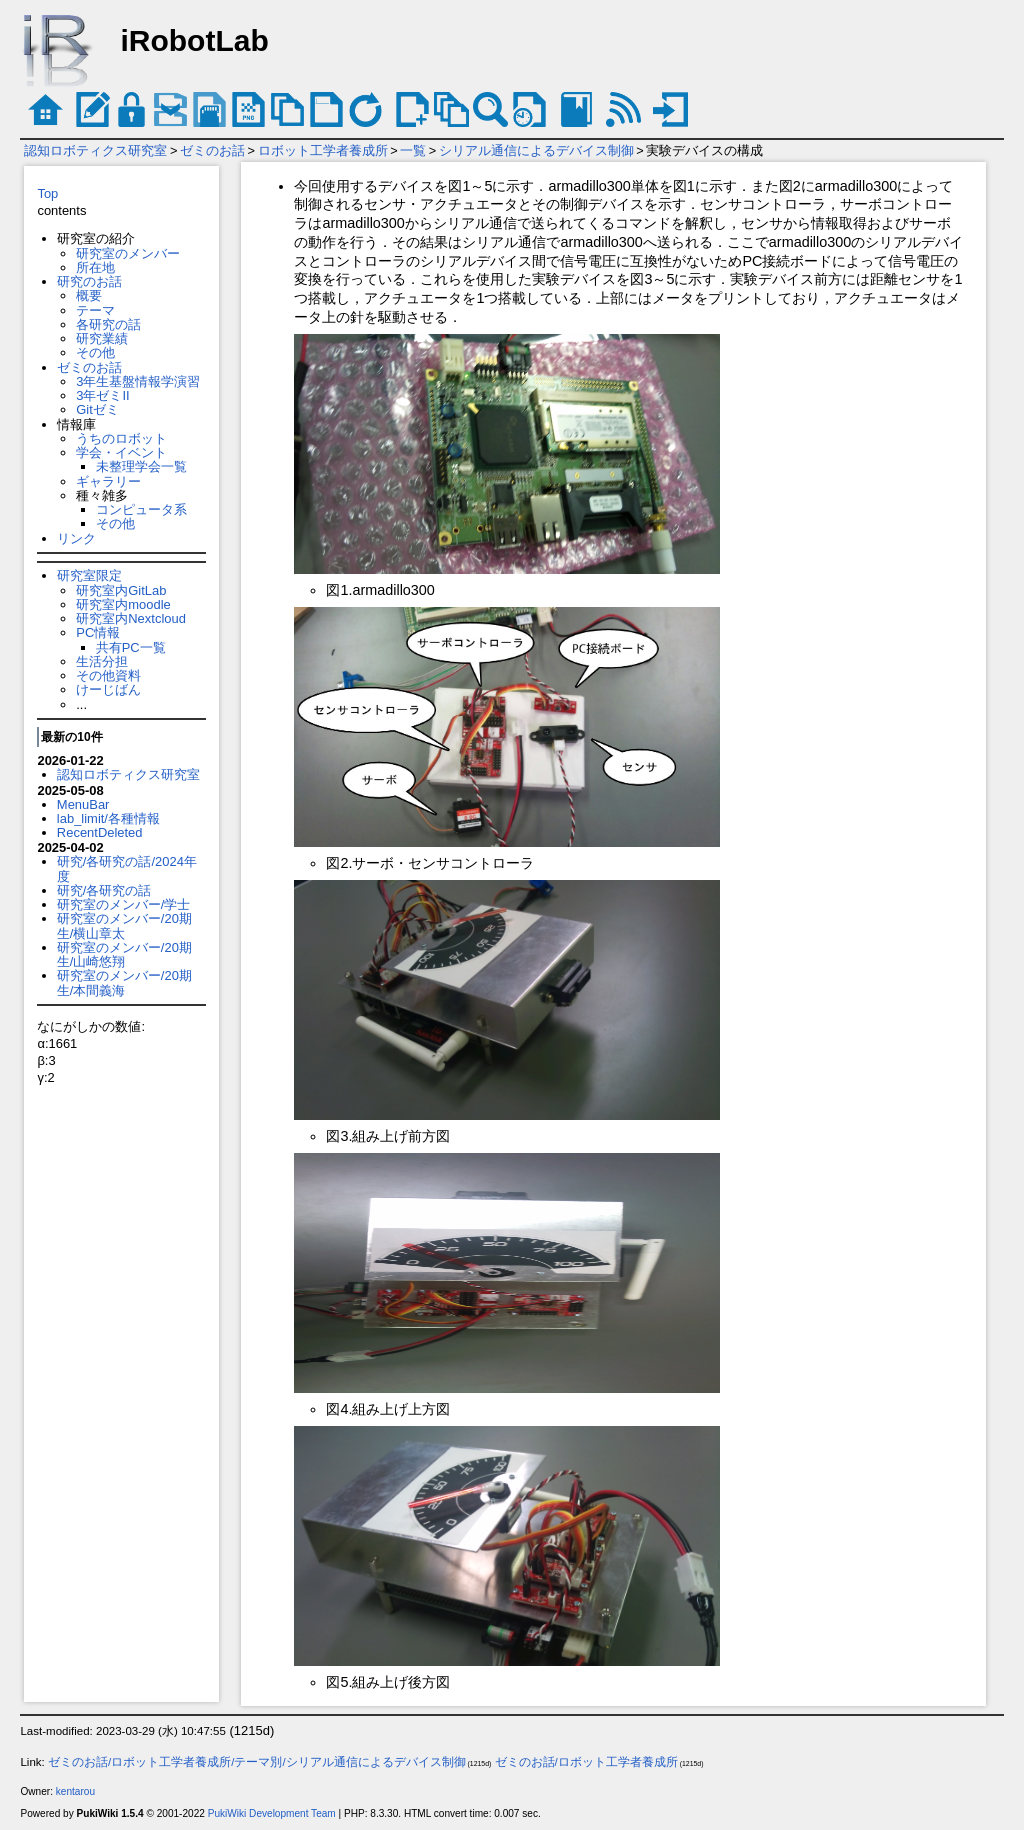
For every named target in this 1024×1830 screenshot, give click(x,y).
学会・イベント (121, 452)
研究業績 (102, 338)
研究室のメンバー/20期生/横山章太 (124, 925)
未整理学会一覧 (141, 466)
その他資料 (108, 675)
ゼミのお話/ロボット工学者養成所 (586, 1762)
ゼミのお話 (212, 150)
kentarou (75, 1791)
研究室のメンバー (128, 253)
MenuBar (83, 804)
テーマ (95, 310)
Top (47, 193)
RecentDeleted (100, 832)
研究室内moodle (123, 604)
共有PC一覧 (131, 647)
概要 (89, 295)
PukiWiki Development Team (272, 1813)
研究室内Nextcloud (131, 618)
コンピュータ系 (141, 509)
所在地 (95, 267)
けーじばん (108, 689)
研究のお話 (89, 281)
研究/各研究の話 (104, 890)
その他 (95, 352)
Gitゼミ (97, 409)
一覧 (413, 150)
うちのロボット (121, 438)
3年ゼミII (102, 395)
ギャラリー (108, 481)
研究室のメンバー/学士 (124, 904)
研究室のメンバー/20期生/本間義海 (124, 982)
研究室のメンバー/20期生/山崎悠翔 (124, 954)
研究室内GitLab (121, 590)
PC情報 (98, 632)
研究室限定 (89, 575)
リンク (76, 538)
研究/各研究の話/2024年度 (127, 868)
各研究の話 (108, 324)
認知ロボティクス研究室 (95, 150)
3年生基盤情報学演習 (138, 381)
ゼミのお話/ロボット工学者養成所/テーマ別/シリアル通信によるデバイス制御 (257, 1762)
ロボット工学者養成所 (323, 150)
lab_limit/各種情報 (108, 818)
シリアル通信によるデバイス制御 (536, 150)
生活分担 (102, 661)
